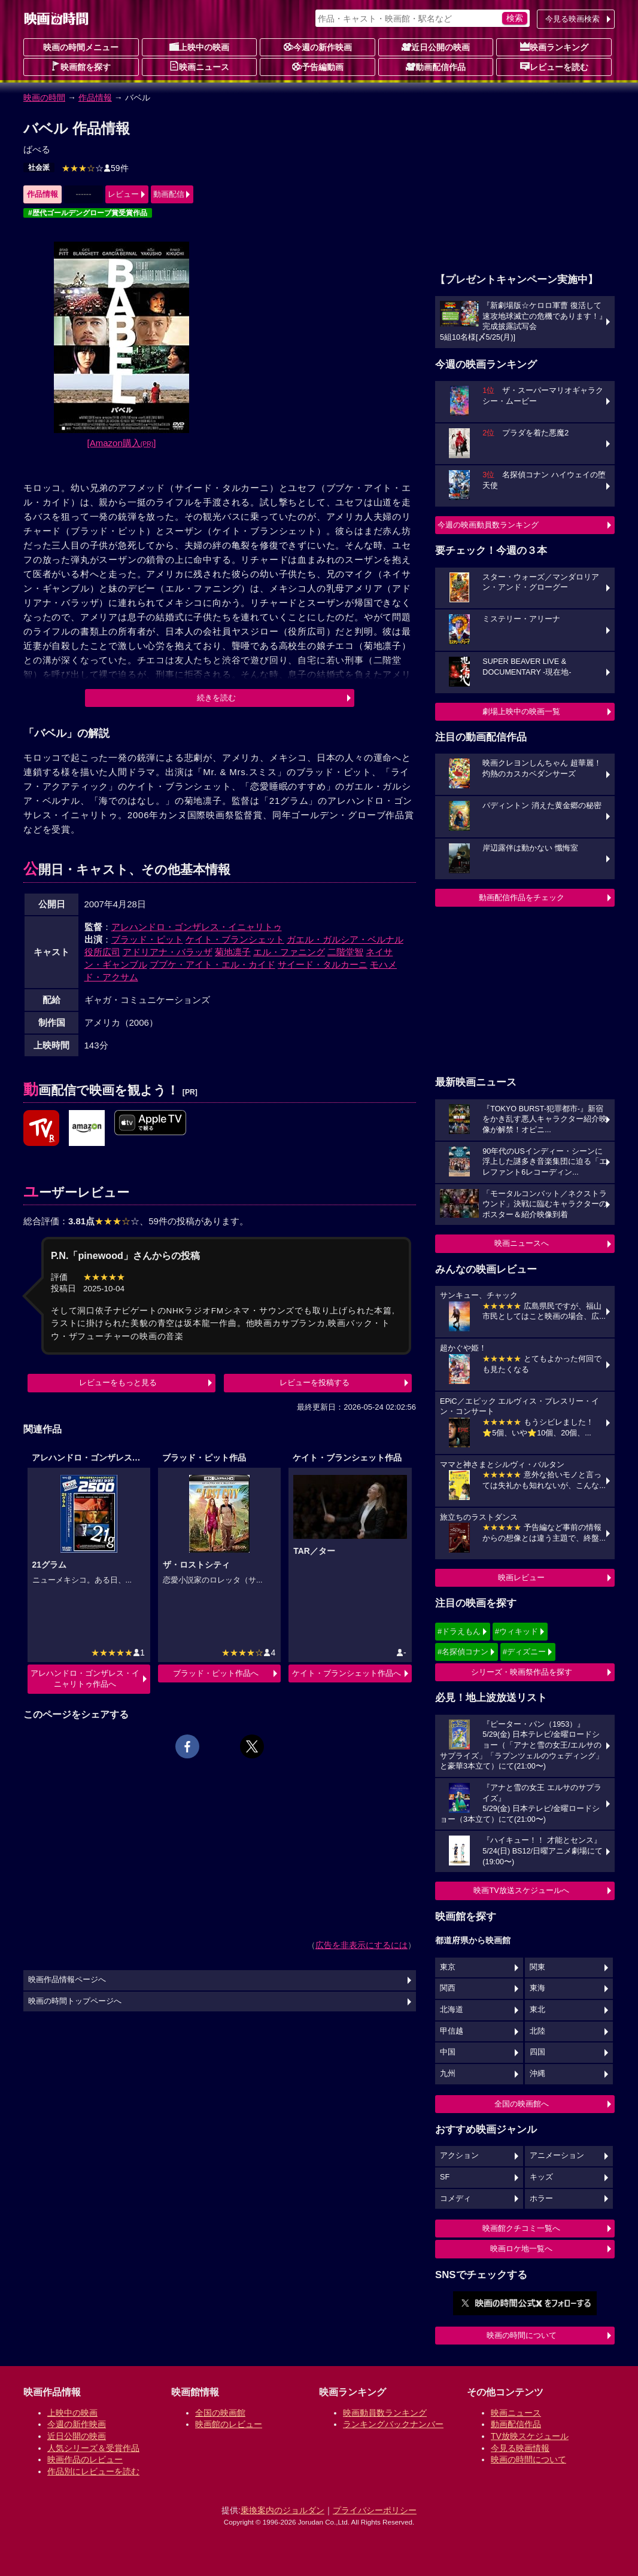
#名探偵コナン (463, 1651)
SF (444, 2177)
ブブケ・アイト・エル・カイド (212, 964)
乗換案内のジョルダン (282, 2510)
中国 (447, 2052)
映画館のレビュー (228, 2424)
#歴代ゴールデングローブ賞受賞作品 (87, 213)
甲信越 (451, 2031)
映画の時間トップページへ (74, 2001)
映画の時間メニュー (81, 47)
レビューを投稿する (314, 1382)
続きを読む (216, 697)
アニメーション (557, 2155)
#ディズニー (524, 1651)
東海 (537, 1988)
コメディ (455, 2198)
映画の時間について (522, 2335)
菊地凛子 (233, 952)
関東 (537, 1967)
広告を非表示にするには (361, 1945)
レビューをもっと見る (118, 1382)
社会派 (39, 167)
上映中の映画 (199, 46)
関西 (447, 1988)
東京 (447, 1967)
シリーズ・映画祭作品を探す (521, 1671)
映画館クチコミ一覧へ (521, 2228)
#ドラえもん (459, 1631)
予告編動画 (318, 66)
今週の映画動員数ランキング (488, 524)
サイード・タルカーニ (322, 964)
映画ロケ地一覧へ (521, 2248)
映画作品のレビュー (85, 2459)
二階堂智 (345, 952)
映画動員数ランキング (385, 2413)
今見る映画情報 (520, 2448)
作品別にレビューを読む (93, 2471)
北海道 (451, 2009)
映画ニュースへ (521, 1243)
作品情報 (95, 97)
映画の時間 (44, 97)
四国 (537, 2052)
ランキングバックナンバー (393, 2424)
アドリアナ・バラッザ (167, 952)
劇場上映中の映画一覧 (521, 711)
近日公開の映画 (436, 46)
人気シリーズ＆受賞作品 (93, 2448)
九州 (447, 2073)
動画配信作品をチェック (521, 897)
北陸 (537, 2031)
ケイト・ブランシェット (235, 939)
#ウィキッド (516, 1631)
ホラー (541, 2198)
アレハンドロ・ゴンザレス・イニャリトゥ (196, 927)
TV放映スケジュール (530, 2436)
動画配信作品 (436, 66)
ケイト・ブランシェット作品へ (346, 1673)
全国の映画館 (220, 2413)
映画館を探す (81, 66)
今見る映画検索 (572, 18)
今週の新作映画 (318, 46)
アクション (459, 2155)
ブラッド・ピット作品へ (216, 1673)
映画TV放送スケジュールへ (521, 1890)
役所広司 (102, 952)
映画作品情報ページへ (67, 1980)
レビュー (123, 194)
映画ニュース (199, 66)
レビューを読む (554, 66)
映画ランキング (554, 46)
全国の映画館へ (521, 2103)
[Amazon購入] (121, 443)
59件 (95, 168)
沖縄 (537, 2073)
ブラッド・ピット (147, 939)
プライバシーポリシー (375, 2510)
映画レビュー (521, 1577)
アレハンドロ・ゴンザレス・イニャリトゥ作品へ (85, 1678)
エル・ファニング (289, 952)
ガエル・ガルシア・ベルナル (345, 939)
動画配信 (168, 194)
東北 (537, 2009)
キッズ (541, 2177)
